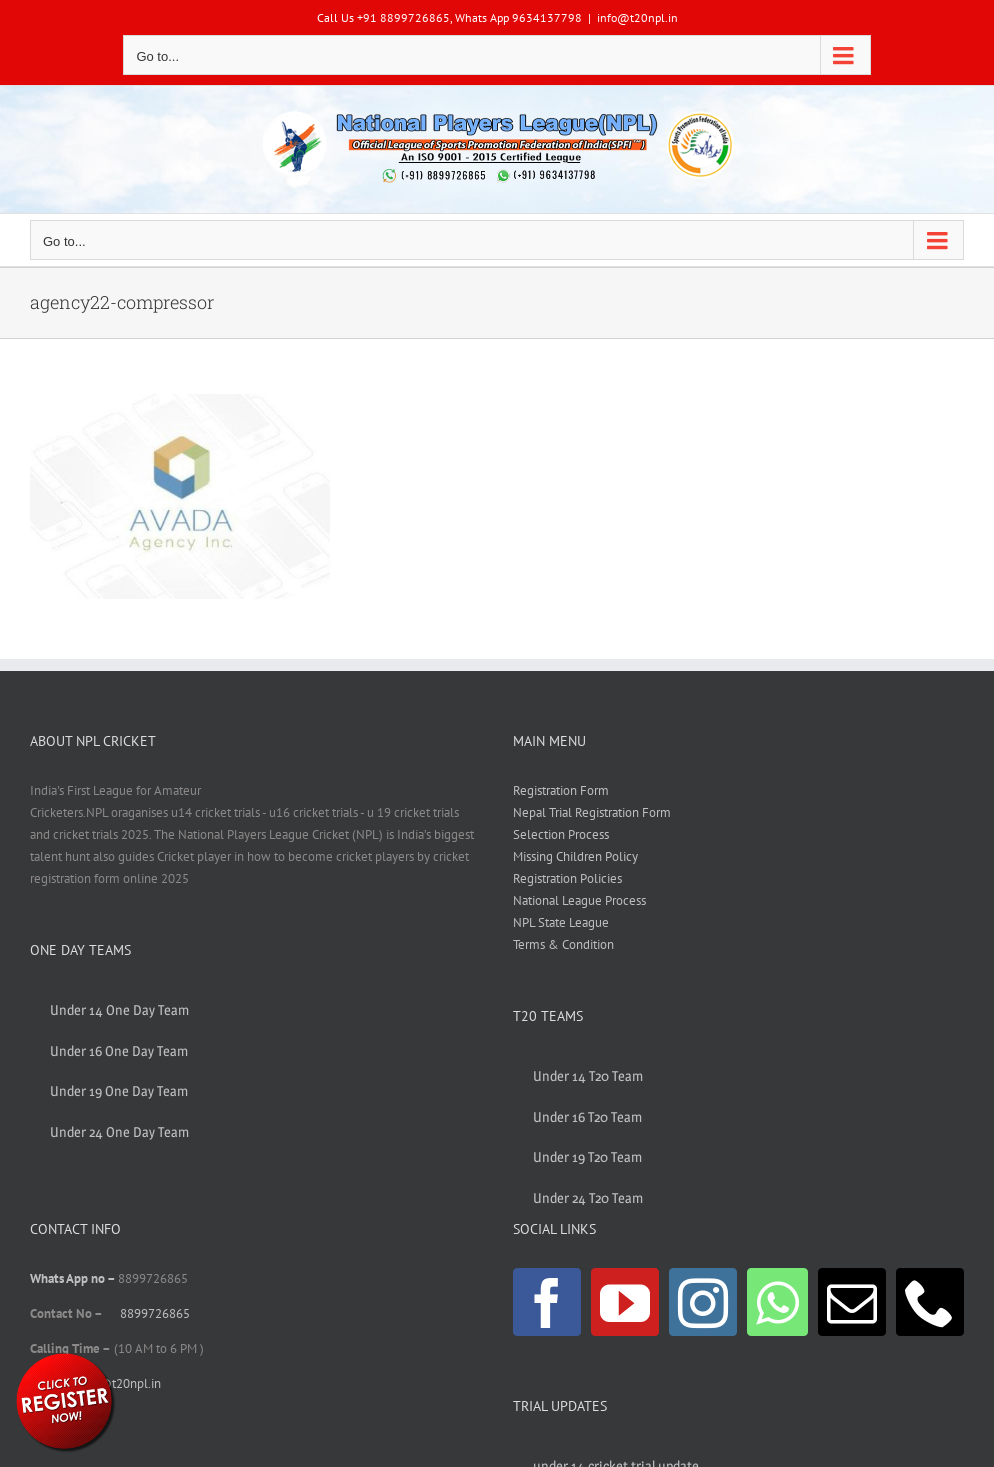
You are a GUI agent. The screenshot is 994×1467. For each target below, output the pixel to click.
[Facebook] (547, 1302)
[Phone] (930, 1302)
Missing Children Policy (575, 856)
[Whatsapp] (777, 1302)
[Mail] (852, 1302)
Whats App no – (74, 1278)
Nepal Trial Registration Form (592, 812)
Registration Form (561, 790)
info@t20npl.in (637, 17)
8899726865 (155, 1313)
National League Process (579, 900)
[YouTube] (625, 1302)
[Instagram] (703, 1302)
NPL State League (561, 922)
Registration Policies (567, 878)
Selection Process (561, 834)
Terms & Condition (563, 944)
